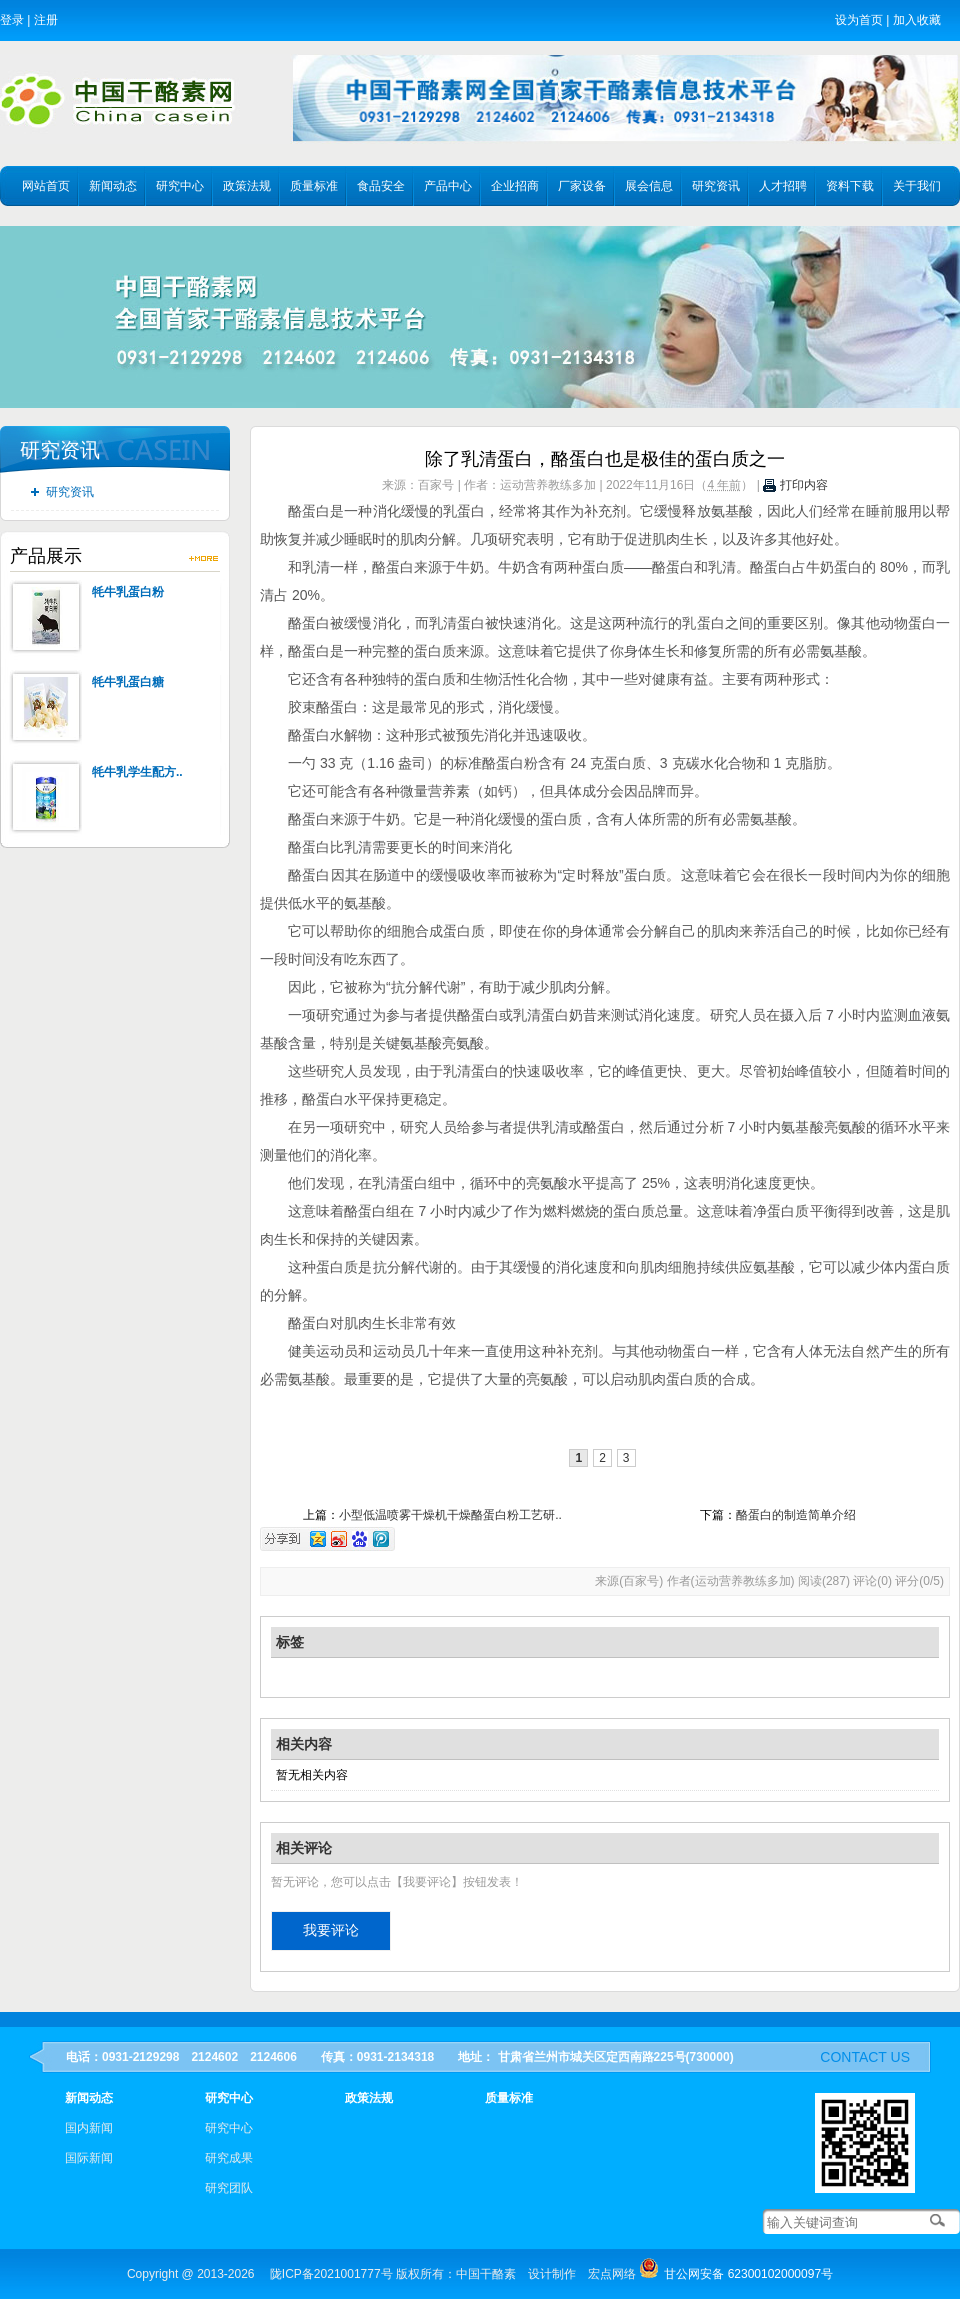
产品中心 (448, 186)
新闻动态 (113, 186)
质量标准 (314, 186)
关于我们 (917, 186)
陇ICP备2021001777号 (331, 2274)
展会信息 (649, 186)
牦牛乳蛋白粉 (128, 592)
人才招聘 (783, 186)
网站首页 (46, 186)
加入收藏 (917, 20)
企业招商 (515, 186)
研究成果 (229, 2158)
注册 (46, 20)
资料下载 (850, 186)
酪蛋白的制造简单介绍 (796, 1515)
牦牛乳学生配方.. (137, 772)
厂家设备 (582, 186)
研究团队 (229, 2188)
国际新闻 (89, 2158)
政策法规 (247, 186)
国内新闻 (89, 2128)
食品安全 (381, 186)
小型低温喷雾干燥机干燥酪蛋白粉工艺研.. (450, 1515)
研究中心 (180, 186)
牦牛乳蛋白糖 (128, 682)
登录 (12, 20)
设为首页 (859, 20)
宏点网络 (612, 2274)
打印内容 (795, 485)
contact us (865, 2057)
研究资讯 (716, 186)
